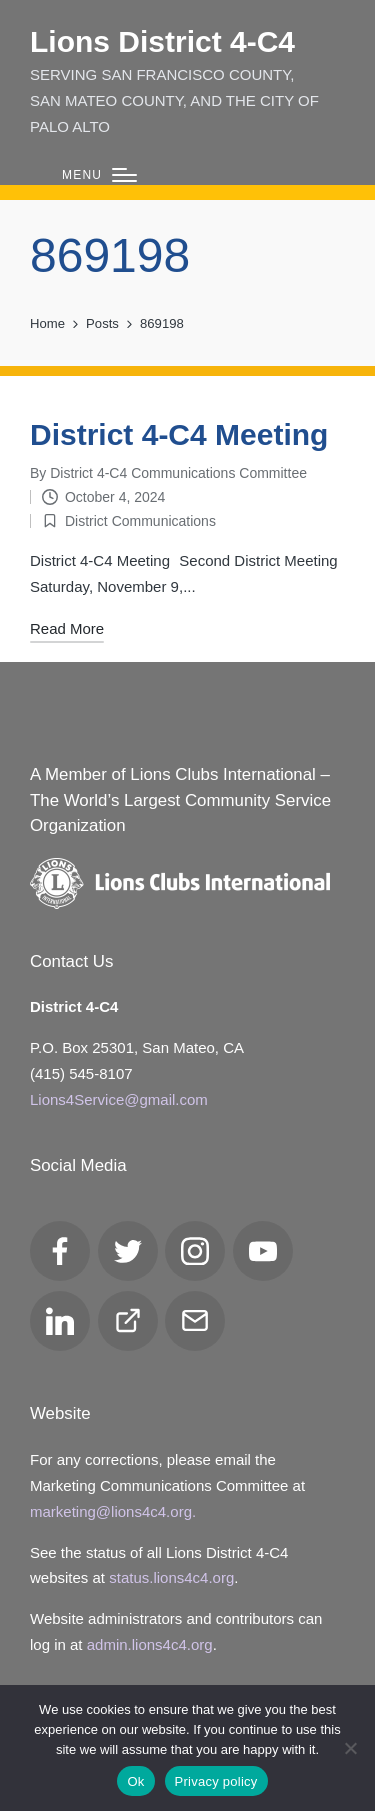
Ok (135, 1781)
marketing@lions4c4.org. (113, 1511)
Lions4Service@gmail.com (119, 1099)
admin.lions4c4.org (150, 1644)
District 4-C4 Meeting (179, 434)
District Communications (140, 521)
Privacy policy (216, 1781)
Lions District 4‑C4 (162, 41)
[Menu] (99, 175)
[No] (350, 1748)
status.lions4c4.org (171, 1577)
